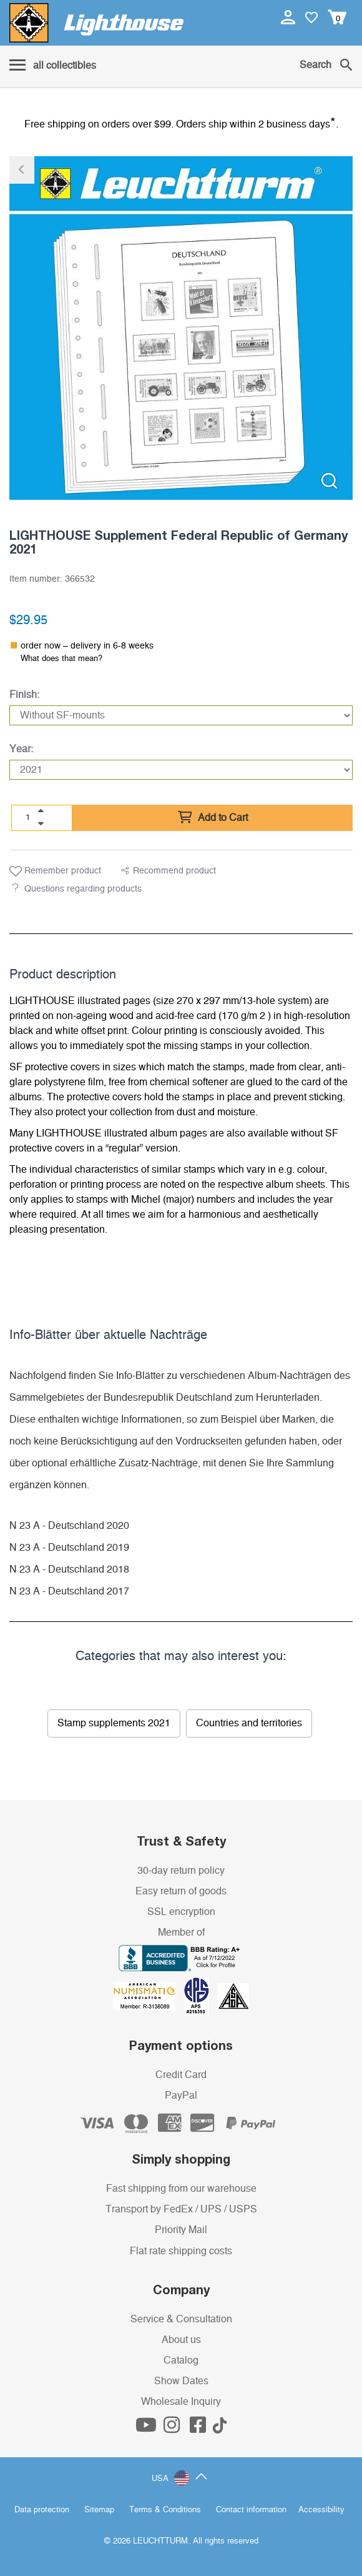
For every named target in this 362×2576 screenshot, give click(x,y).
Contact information (251, 2510)
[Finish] (181, 715)
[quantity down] (40, 823)
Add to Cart (213, 818)
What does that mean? (61, 659)
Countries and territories (249, 1723)
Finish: (24, 695)
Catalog (181, 2360)
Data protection (41, 2510)
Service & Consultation (181, 2319)
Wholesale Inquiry (181, 2402)
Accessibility (321, 2510)
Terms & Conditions (165, 2510)
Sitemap (99, 2510)
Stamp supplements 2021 (113, 1723)
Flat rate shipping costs (181, 2251)
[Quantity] (28, 817)
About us (181, 2340)
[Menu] (52, 66)
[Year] (181, 770)
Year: (21, 749)
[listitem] (181, 328)
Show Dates (181, 2381)
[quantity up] (40, 811)
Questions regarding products (83, 889)
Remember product (55, 871)
